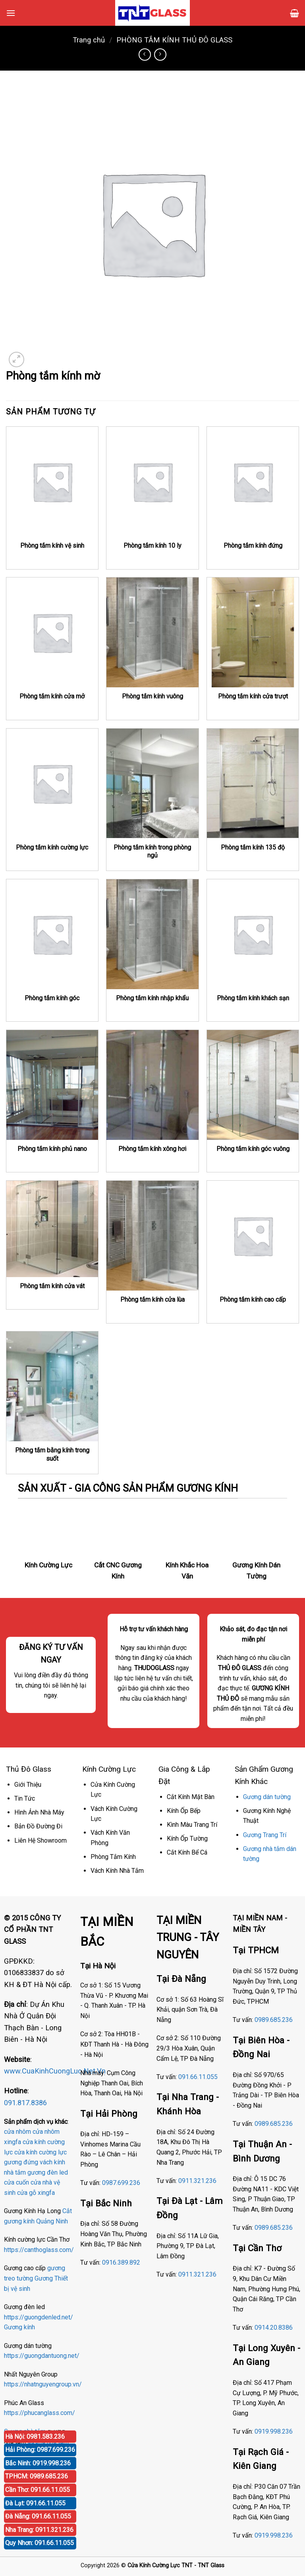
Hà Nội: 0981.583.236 (35, 2436)
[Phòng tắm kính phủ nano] (52, 1085)
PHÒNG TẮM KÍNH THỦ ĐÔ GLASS (174, 40)
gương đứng (21, 2162)
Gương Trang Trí (264, 1835)
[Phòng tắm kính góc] (52, 934)
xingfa (46, 2192)
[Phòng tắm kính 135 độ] (253, 783)
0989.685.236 (274, 2020)
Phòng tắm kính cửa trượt (253, 696)
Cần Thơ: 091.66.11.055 (37, 2490)
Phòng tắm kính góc (52, 998)
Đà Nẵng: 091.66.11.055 (38, 2516)
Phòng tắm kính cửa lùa (152, 1299)
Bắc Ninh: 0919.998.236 (38, 2463)
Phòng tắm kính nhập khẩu (152, 998)
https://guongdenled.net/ (38, 2317)
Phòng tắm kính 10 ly (152, 545)
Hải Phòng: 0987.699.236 (40, 2449)
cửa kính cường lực (40, 2152)
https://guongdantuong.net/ (41, 2355)
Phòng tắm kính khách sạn (253, 998)
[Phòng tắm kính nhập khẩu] (152, 934)
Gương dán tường (267, 1797)
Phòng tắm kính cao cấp (253, 1299)
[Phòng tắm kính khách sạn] (253, 934)
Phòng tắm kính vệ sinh (52, 545)
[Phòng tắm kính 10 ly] (152, 482)
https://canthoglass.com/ (39, 2250)
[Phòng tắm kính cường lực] (52, 783)
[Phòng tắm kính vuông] (152, 632)
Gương (44, 2278)
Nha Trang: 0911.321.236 (39, 2530)
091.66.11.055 (198, 2077)
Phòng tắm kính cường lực (52, 847)
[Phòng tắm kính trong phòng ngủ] (152, 783)
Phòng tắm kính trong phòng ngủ (152, 851)
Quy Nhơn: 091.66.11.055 (39, 2543)
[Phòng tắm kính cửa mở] (52, 632)
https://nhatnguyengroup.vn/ (43, 2384)
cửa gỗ (26, 2192)
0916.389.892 (121, 2262)
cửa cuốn (16, 2182)
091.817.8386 (25, 2102)
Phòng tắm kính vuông (152, 696)
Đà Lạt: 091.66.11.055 (35, 2503)
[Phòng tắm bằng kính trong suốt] (52, 1386)
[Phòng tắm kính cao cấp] (253, 1236)
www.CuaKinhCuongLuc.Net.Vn (55, 2071)
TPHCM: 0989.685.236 (36, 2476)
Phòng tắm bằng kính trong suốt (52, 1454)
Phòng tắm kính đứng (253, 545)
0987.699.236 (121, 2183)
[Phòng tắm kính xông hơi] (152, 1085)
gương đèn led (47, 2172)
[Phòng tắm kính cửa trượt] (253, 632)
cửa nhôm (17, 2131)
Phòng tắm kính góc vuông (253, 1149)
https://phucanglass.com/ (39, 2413)
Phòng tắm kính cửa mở (52, 696)
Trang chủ (89, 40)
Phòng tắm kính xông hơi (152, 1149)
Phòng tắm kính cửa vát (52, 1286)
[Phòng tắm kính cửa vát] (52, 1229)
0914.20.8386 (274, 2327)
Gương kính (19, 2327)
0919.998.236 (274, 2431)
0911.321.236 (197, 2181)
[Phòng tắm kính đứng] (253, 482)
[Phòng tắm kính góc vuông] (253, 1085)
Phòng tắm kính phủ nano (52, 1149)
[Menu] (10, 13)
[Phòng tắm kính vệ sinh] (52, 482)
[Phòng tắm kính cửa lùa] (152, 1236)
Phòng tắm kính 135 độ (253, 847)
